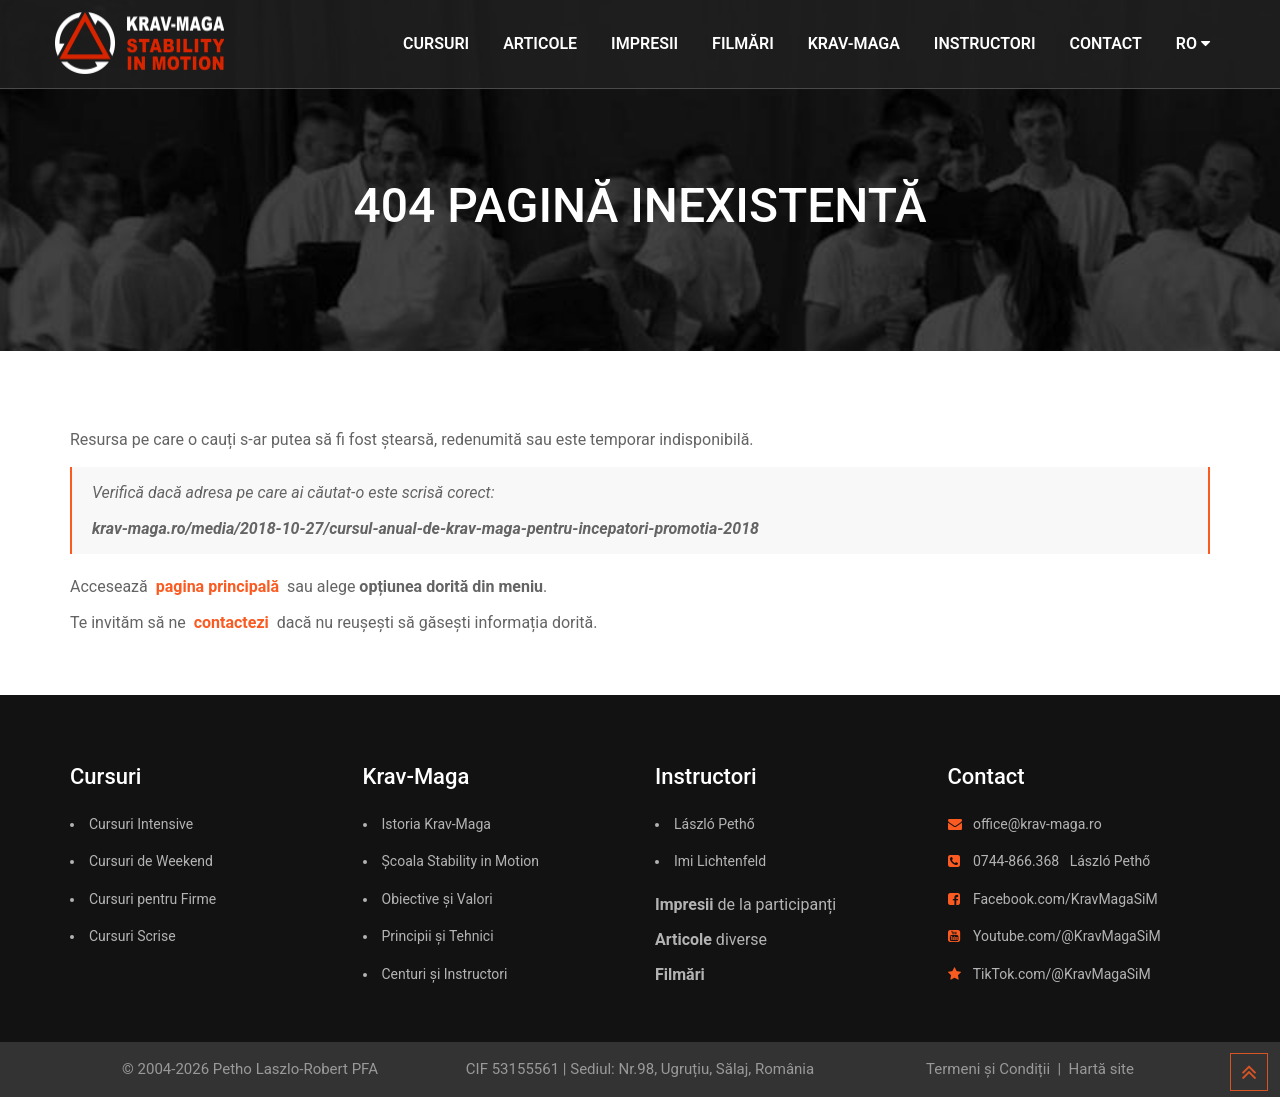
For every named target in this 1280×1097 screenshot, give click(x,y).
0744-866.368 (1016, 861)
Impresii (644, 43)
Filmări (743, 43)
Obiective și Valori (437, 899)
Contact (1106, 43)
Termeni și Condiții (988, 1069)
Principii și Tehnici (438, 936)
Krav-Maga (854, 43)
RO (1193, 43)
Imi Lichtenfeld (720, 861)
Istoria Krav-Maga (436, 824)
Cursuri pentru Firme (152, 899)
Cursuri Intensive (141, 824)
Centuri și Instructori (445, 974)
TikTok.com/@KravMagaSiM (1062, 974)
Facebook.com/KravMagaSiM (1065, 899)
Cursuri (436, 43)
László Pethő (714, 824)
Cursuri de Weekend (151, 861)
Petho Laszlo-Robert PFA (295, 1069)
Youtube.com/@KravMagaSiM (1067, 936)
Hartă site (1101, 1069)
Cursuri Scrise (132, 936)
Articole (540, 43)
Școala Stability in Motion (461, 861)
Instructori (985, 43)
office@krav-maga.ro (1037, 824)
